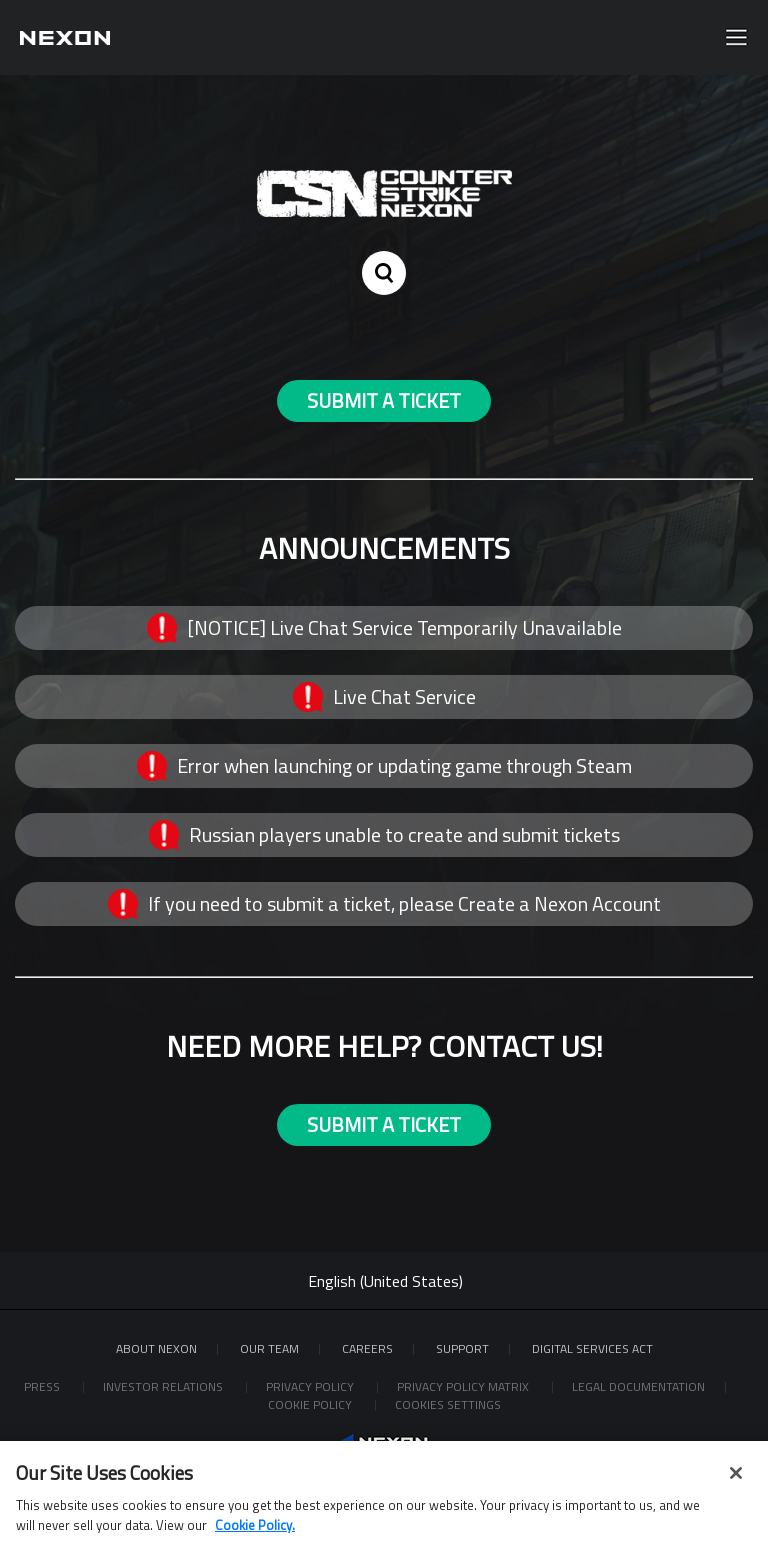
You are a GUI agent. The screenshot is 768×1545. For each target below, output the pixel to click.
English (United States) (385, 1281)
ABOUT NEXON (156, 1348)
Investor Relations (164, 1386)
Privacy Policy (311, 1386)
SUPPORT (462, 1348)
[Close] (736, 1485)
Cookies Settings (448, 1404)
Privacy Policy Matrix (464, 1386)
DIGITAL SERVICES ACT (592, 1348)
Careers (367, 1348)
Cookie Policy (311, 1404)
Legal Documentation (638, 1386)
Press (43, 1386)
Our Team (269, 1348)
